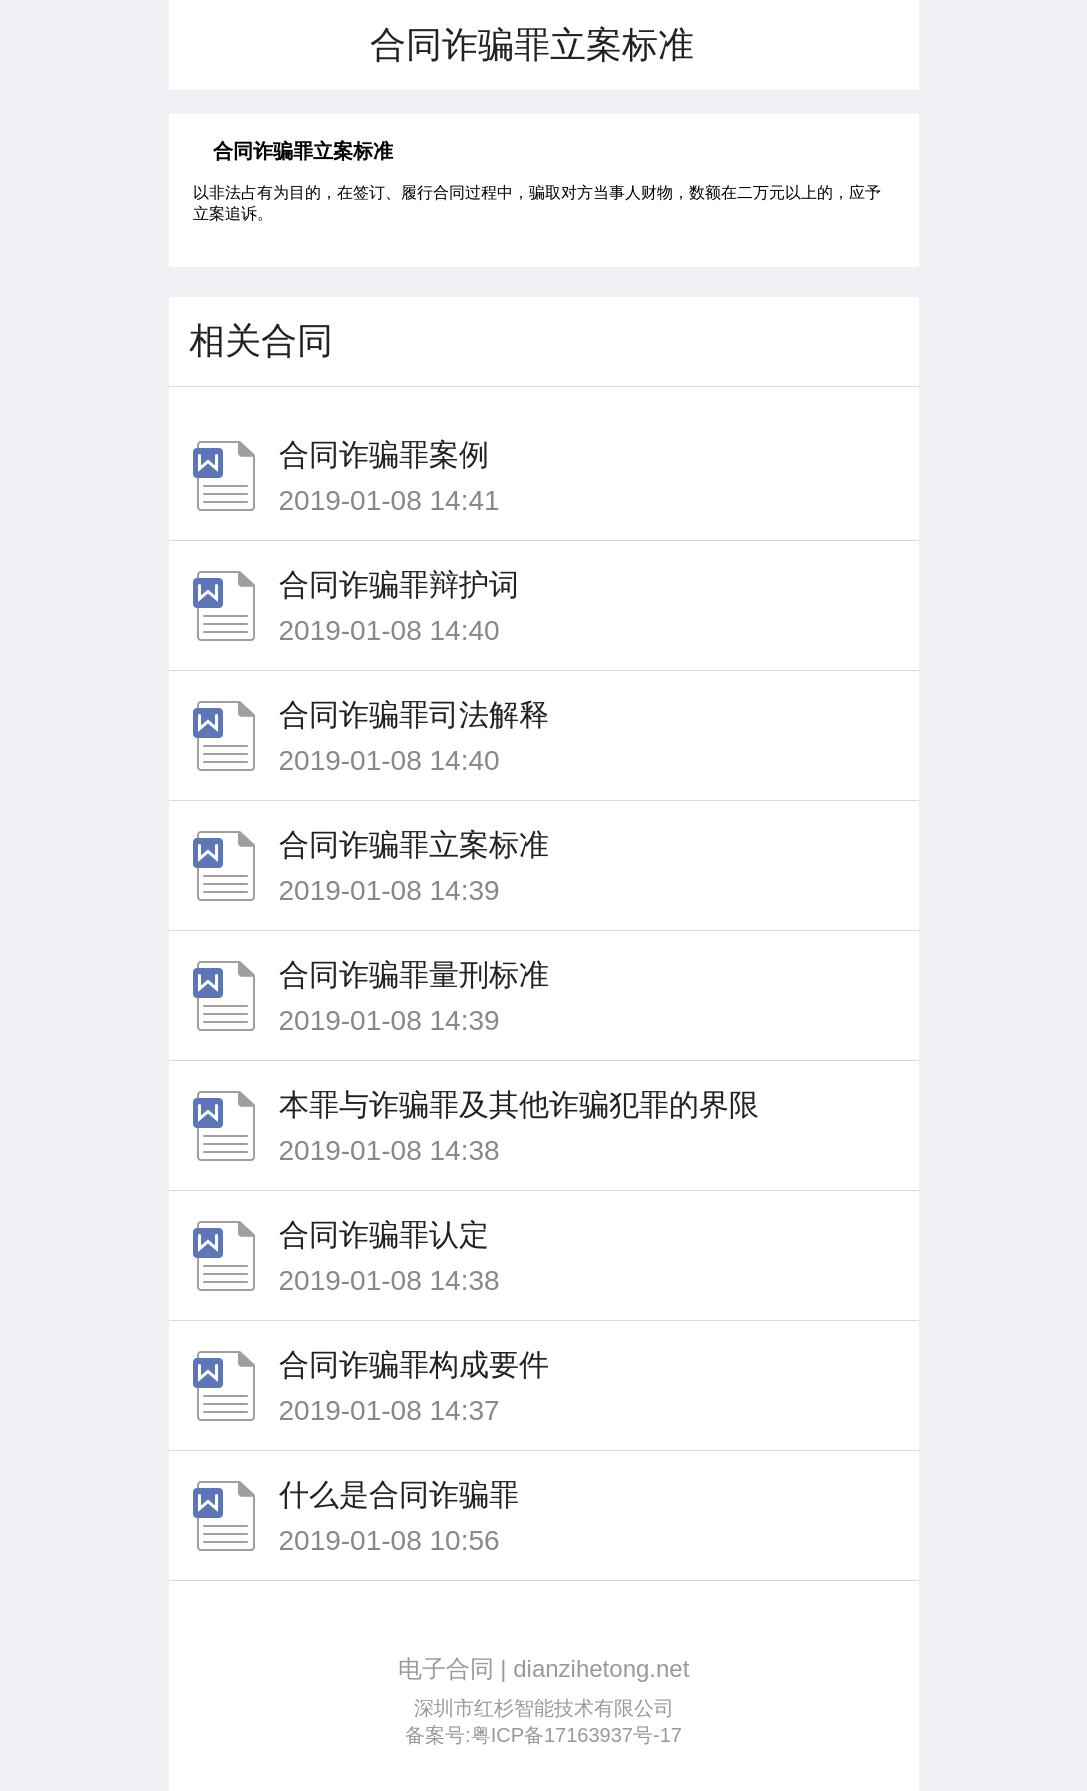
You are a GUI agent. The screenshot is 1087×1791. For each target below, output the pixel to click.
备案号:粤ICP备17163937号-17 (543, 1735)
